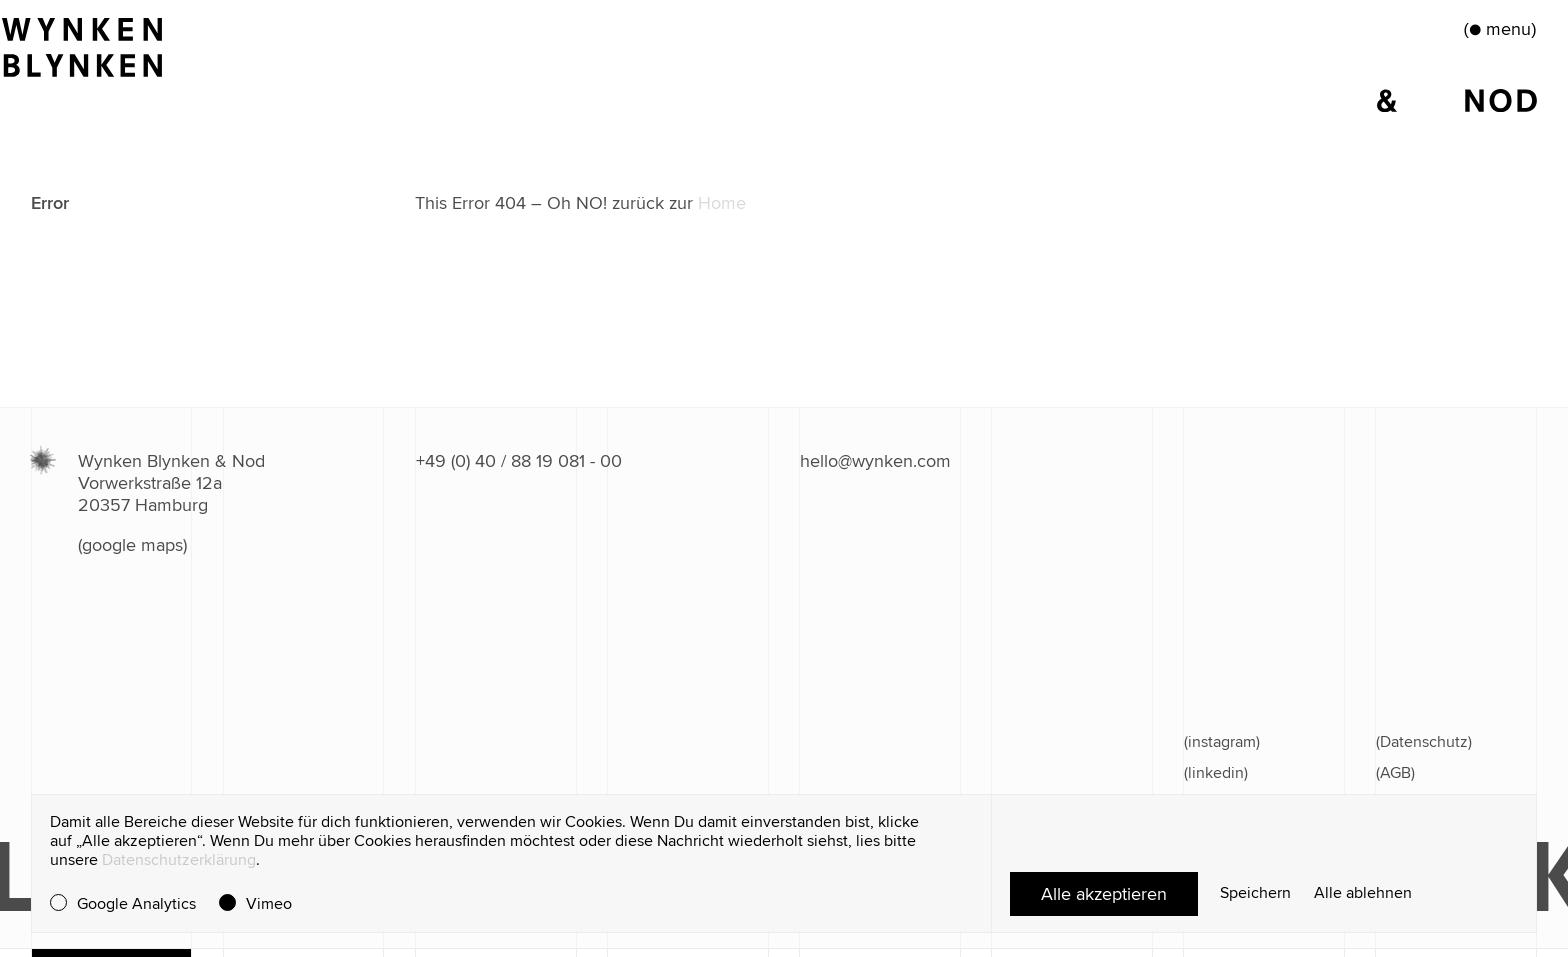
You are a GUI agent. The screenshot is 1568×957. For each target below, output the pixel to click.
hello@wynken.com (875, 461)
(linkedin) (1216, 773)
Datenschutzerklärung (179, 860)
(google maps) (132, 545)
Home (722, 203)
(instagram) (1222, 742)
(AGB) (1395, 773)
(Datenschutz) (1424, 742)
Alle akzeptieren (1104, 894)
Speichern (1255, 893)
